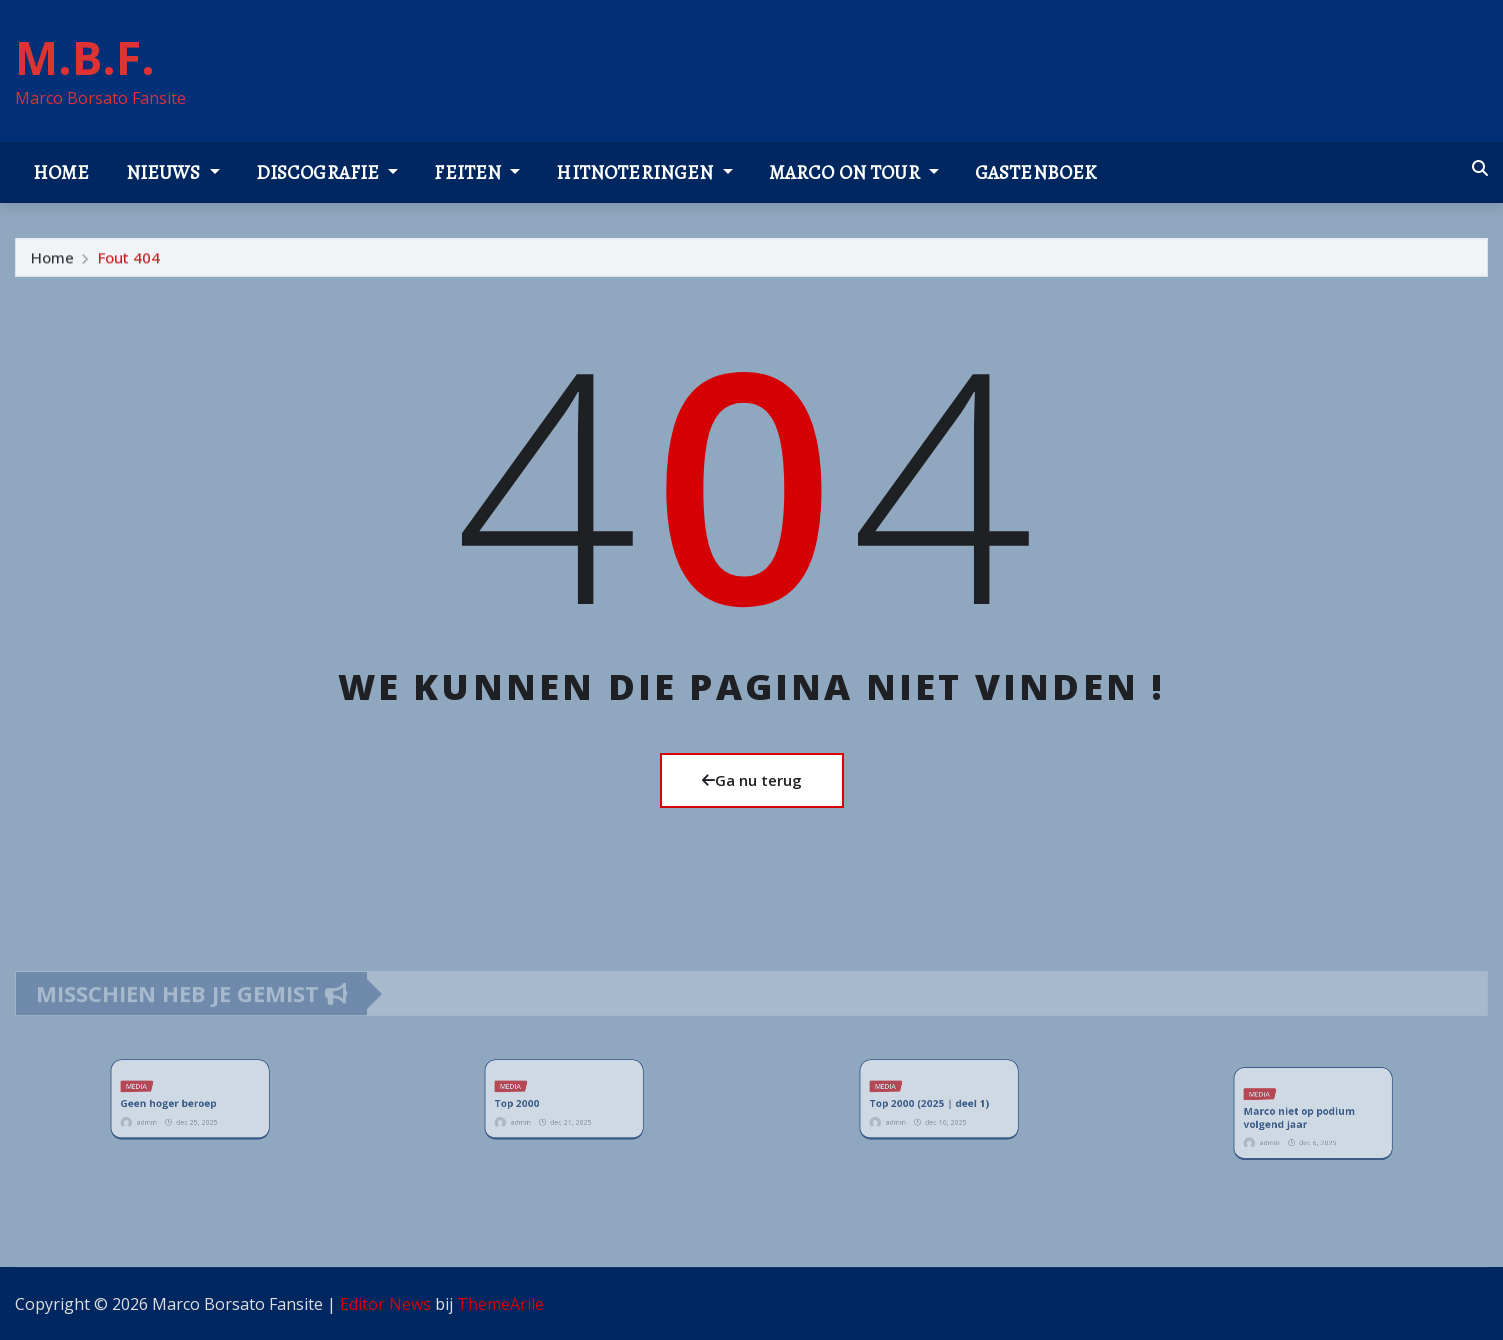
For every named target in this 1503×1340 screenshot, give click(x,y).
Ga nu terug (752, 780)
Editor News (385, 1304)
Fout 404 (129, 263)
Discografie (327, 172)
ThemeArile (500, 1304)
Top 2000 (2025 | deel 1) (932, 1102)
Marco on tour (854, 172)
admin (161, 1115)
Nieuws (173, 172)
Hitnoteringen (644, 172)
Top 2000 (533, 1102)
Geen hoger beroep (175, 1102)
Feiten (477, 172)
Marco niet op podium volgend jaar (1303, 1116)
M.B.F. (85, 57)
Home (61, 172)
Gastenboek (1036, 172)
